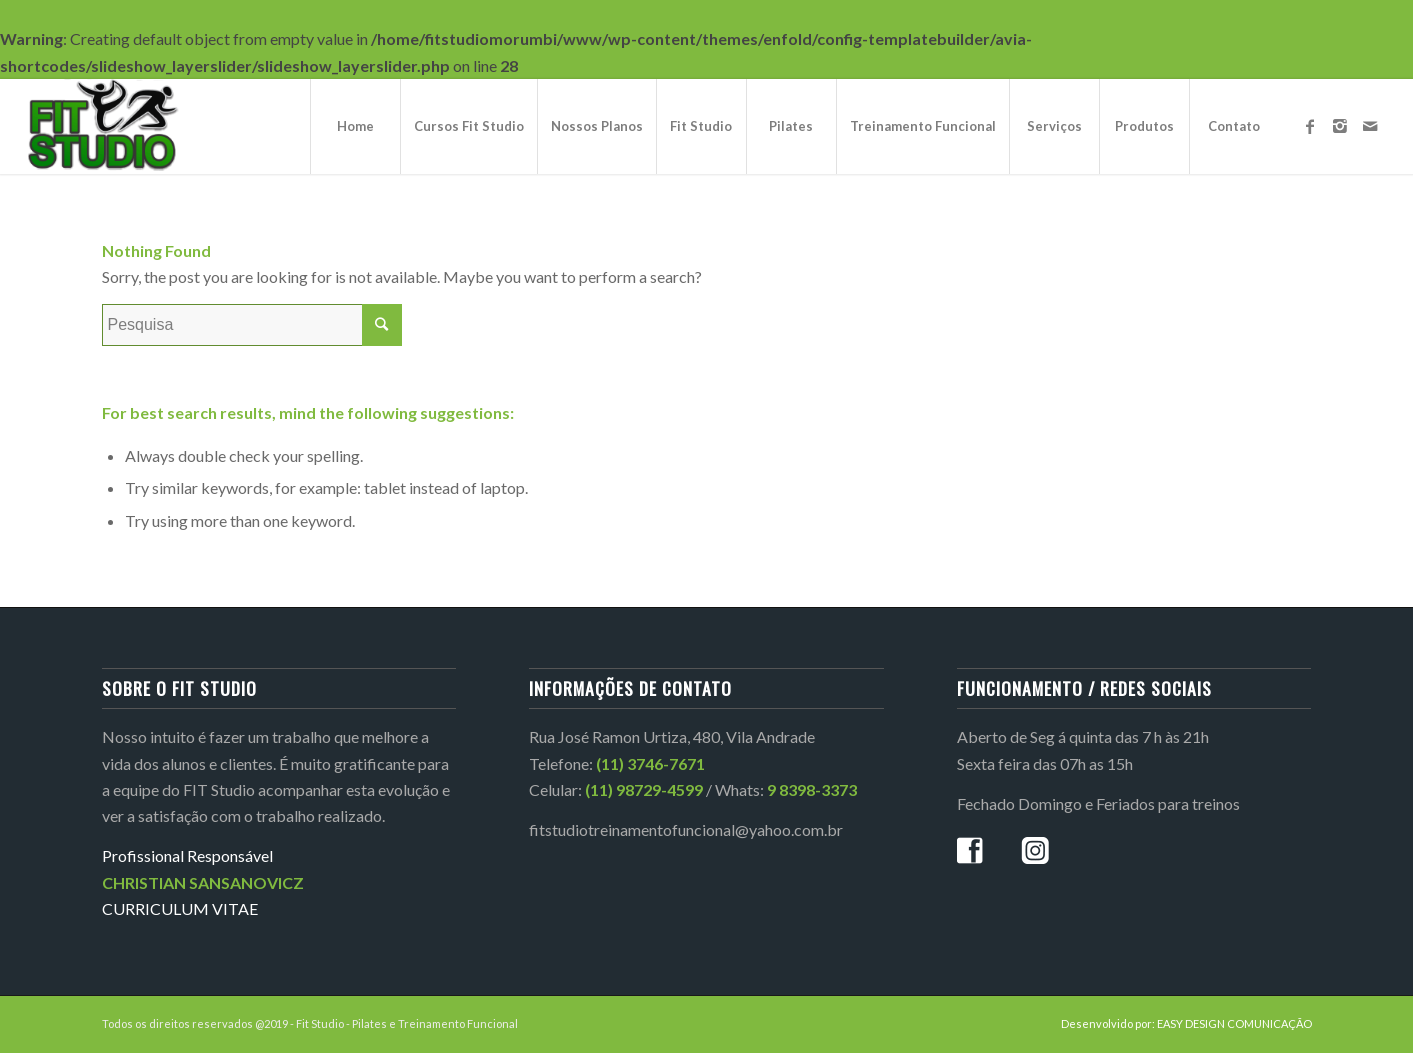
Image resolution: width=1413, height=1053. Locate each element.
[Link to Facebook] (1310, 126)
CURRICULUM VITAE (180, 908)
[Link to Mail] (1370, 126)
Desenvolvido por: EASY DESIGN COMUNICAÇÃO (1186, 1023)
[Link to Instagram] (1340, 126)
